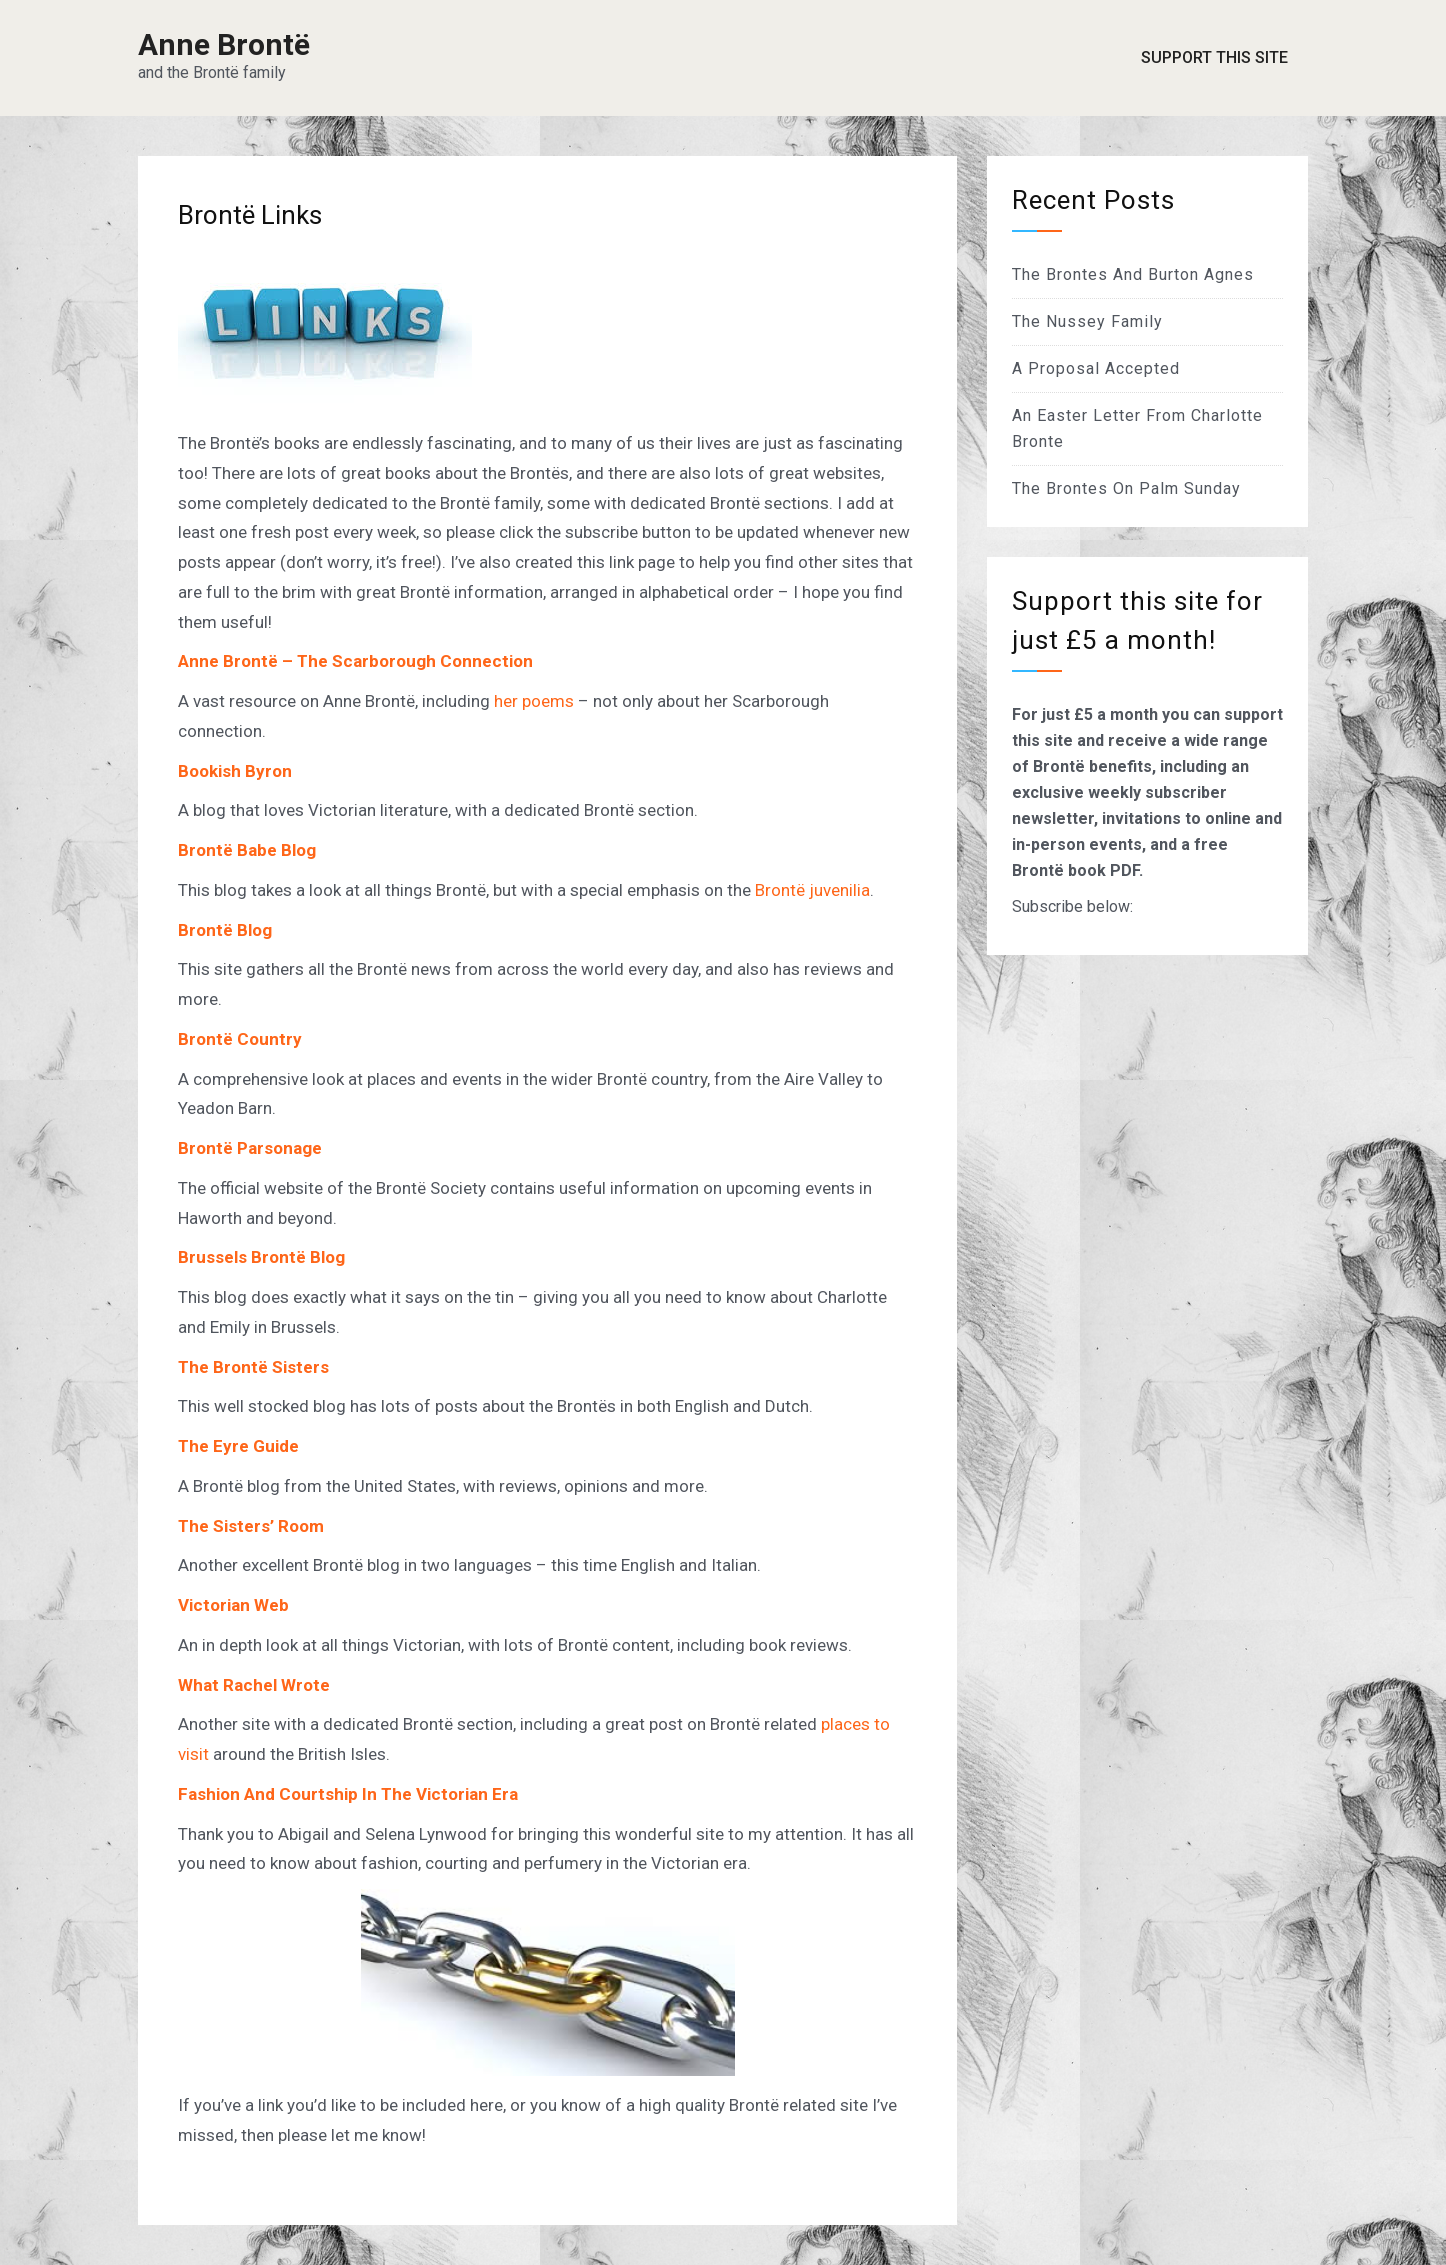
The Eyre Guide (238, 1446)
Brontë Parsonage (250, 1148)
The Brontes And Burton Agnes (1133, 274)
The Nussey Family (1087, 321)
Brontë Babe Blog (247, 850)
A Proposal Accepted (1096, 368)
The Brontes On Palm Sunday (1126, 488)
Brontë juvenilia (812, 890)
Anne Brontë (224, 44)
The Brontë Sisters (253, 1367)
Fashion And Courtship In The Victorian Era (348, 1794)
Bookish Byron (235, 771)
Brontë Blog (225, 930)
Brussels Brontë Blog (261, 1257)
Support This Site (1214, 57)
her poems (534, 701)
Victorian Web (233, 1605)
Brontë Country (240, 1039)
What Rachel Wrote (254, 1685)
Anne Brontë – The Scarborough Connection (355, 661)
